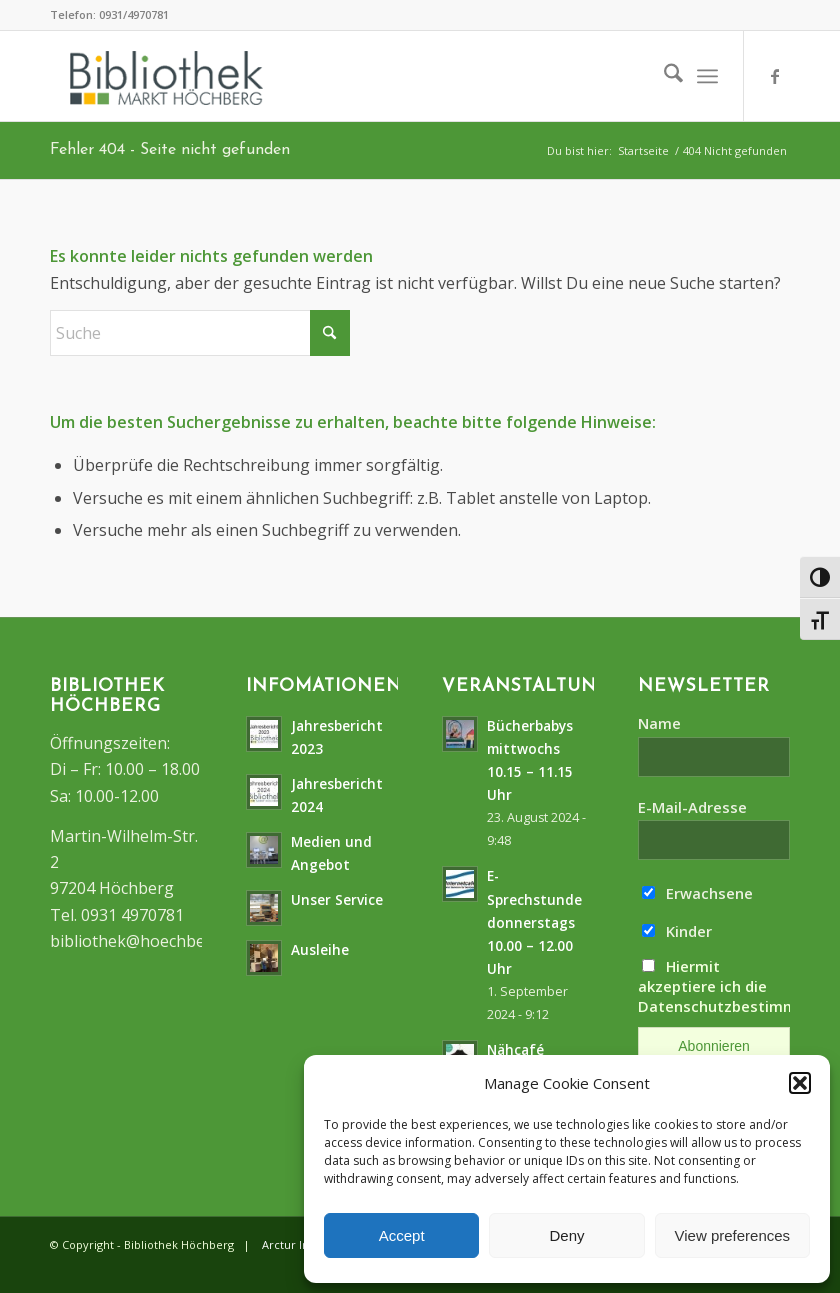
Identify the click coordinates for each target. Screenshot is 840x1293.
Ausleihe (320, 949)
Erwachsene (697, 893)
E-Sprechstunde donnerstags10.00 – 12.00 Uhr (534, 921)
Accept (402, 1235)
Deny (566, 1235)
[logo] (166, 78)
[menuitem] (663, 76)
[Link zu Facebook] (775, 76)
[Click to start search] (330, 333)
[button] (800, 1083)
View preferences (733, 1235)
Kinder (677, 931)
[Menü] (707, 76)
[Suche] (663, 76)
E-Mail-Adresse (692, 807)
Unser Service (337, 899)
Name (659, 723)
